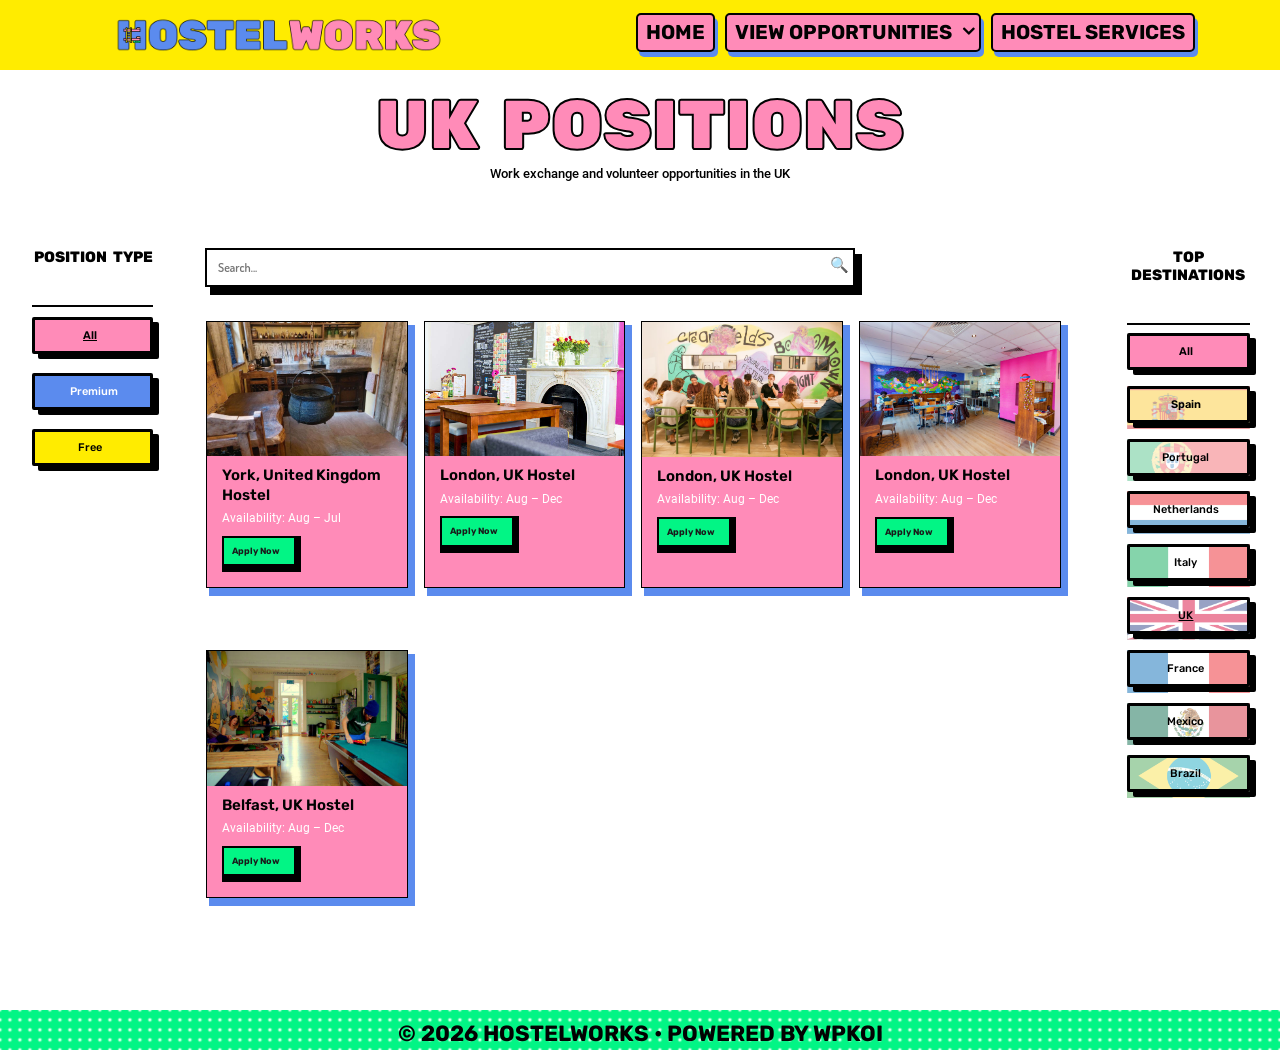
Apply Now (256, 551)
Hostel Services (1093, 32)
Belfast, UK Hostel (288, 805)
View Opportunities (858, 32)
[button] (92, 335)
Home (675, 32)
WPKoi (848, 1033)
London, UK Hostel (507, 475)
